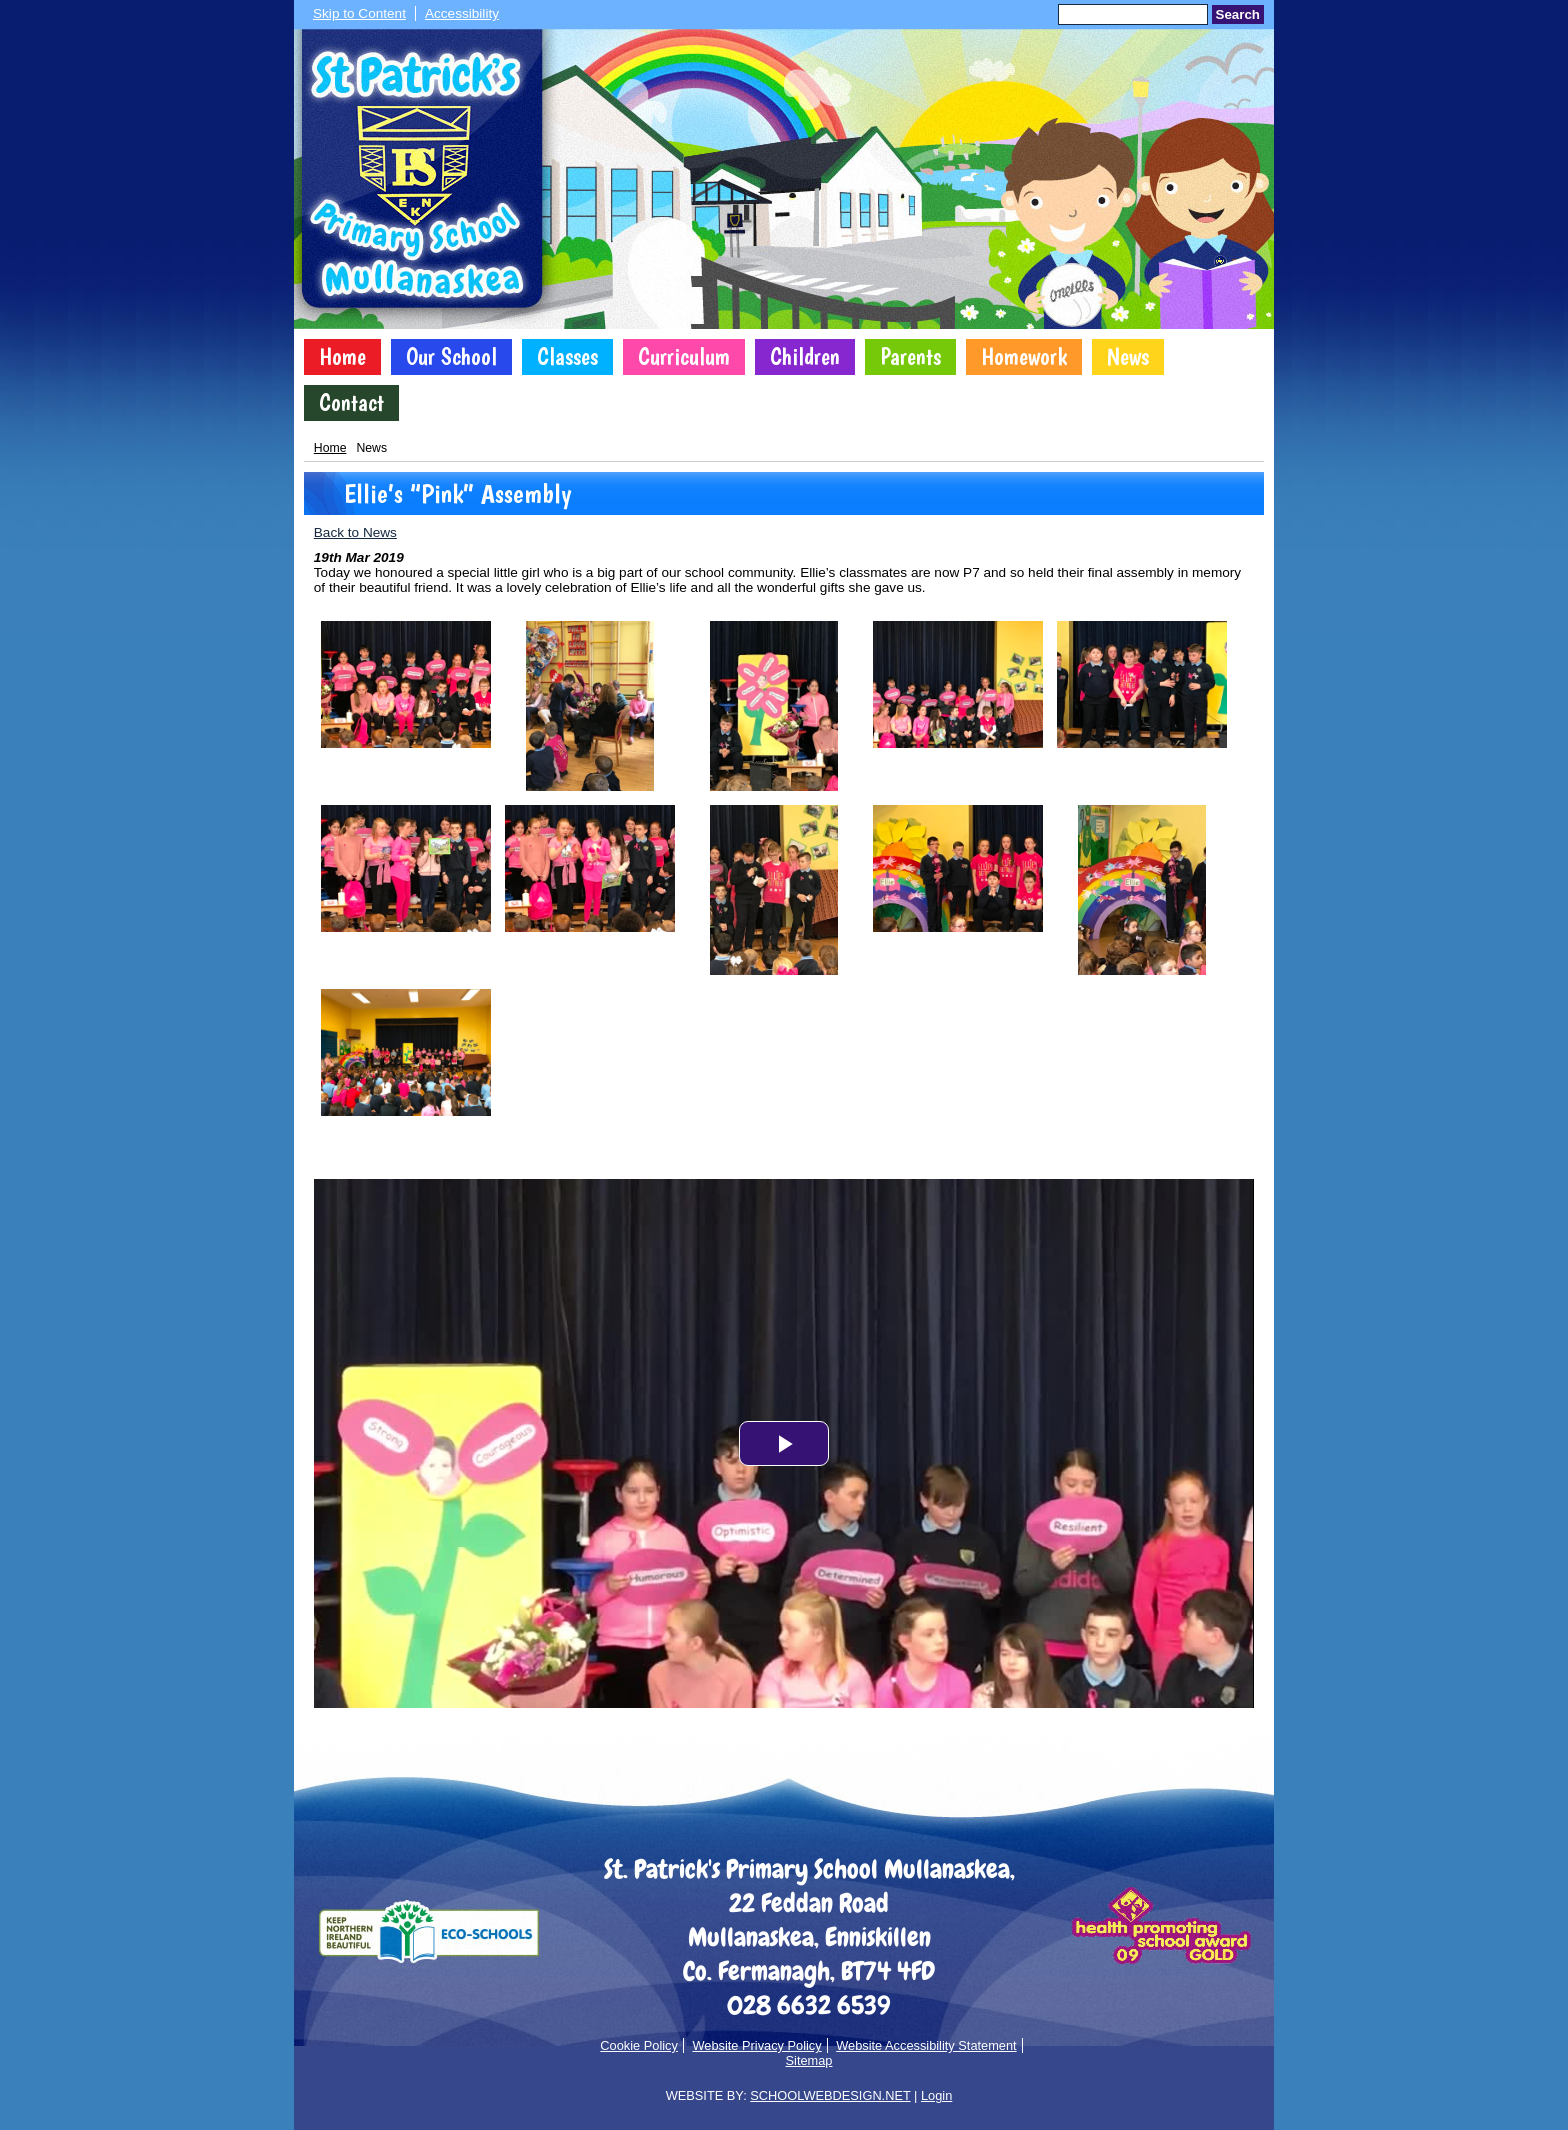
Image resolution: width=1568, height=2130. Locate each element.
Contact (351, 403)
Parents (910, 357)
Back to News (355, 532)
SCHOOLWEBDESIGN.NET (830, 2095)
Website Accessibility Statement (926, 2045)
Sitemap (809, 2060)
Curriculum (684, 357)
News (1128, 357)
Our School (451, 357)
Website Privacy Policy (756, 2045)
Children (805, 357)
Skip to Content (359, 13)
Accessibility (462, 13)
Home (342, 357)
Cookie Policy (639, 2045)
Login (936, 2095)
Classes (567, 357)
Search (1238, 14)
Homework (1024, 357)
